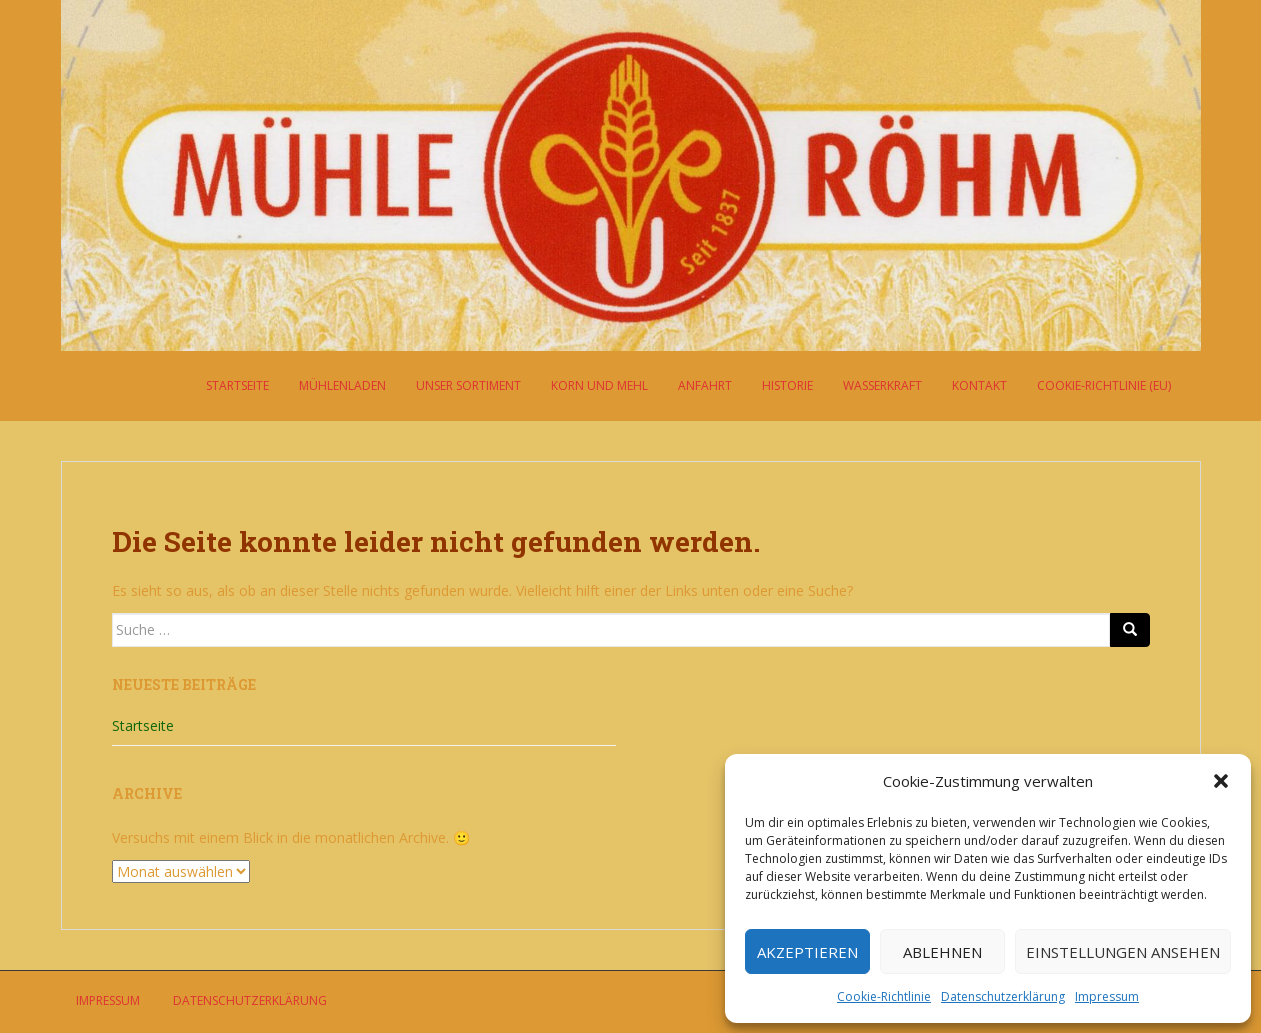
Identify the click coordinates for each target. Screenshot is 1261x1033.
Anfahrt (705, 385)
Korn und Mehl (599, 385)
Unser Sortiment (468, 385)
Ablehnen (942, 952)
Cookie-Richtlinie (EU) (1104, 385)
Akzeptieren (807, 952)
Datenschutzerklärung (1003, 996)
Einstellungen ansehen (1123, 952)
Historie (787, 385)
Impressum (1107, 996)
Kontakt (979, 385)
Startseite (237, 385)
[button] (1221, 781)
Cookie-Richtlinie (884, 996)
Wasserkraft (882, 385)
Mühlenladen (342, 385)
